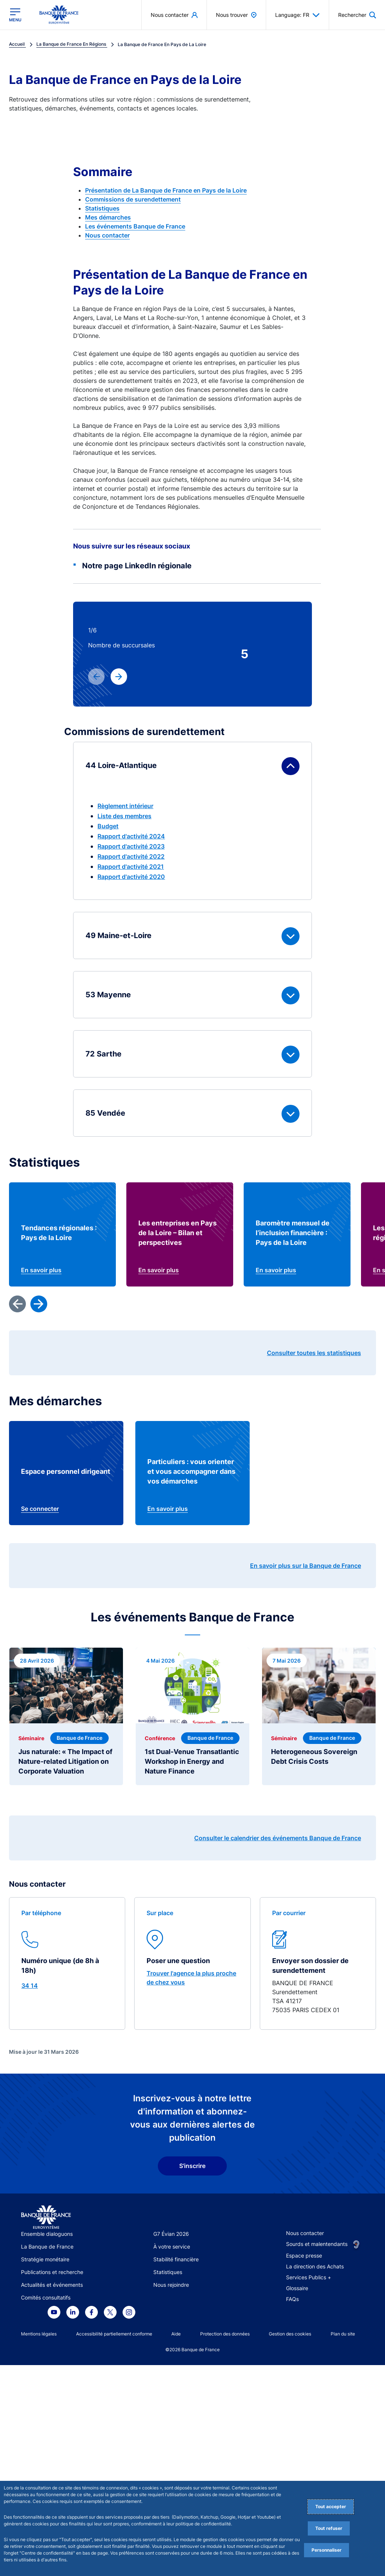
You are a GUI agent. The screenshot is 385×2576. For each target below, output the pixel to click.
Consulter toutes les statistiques (314, 1353)
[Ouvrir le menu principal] (15, 15)
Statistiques (102, 208)
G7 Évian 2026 (171, 2234)
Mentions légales (39, 2334)
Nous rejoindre (171, 2285)
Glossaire (297, 2288)
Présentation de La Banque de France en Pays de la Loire (166, 190)
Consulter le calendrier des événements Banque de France (277, 1838)
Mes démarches (108, 217)
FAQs (292, 2299)
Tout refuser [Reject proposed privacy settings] (328, 2528)
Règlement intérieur (125, 806)
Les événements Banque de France (135, 226)
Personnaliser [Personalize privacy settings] (327, 2550)
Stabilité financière (176, 2259)
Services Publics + (308, 2277)
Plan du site (343, 2334)
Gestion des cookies (290, 2334)
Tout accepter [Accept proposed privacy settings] (330, 2506)
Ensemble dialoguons (47, 2234)
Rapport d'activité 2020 (131, 876)
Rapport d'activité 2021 (130, 866)
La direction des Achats (315, 2266)
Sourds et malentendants (317, 2244)
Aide (176, 2334)
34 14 (29, 1985)
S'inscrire (192, 2166)
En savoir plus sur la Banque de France (305, 1565)
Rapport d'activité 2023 (131, 846)
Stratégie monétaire (45, 2259)
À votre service (171, 2246)
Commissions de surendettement (133, 199)
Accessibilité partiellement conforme (114, 2334)
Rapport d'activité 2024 (131, 836)
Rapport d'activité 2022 (131, 856)
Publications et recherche (52, 2272)
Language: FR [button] (297, 15)
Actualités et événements (52, 2285)
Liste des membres (124, 816)
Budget (107, 826)
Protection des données (225, 2334)
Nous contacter (107, 235)
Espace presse (304, 2255)
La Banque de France (47, 2246)
